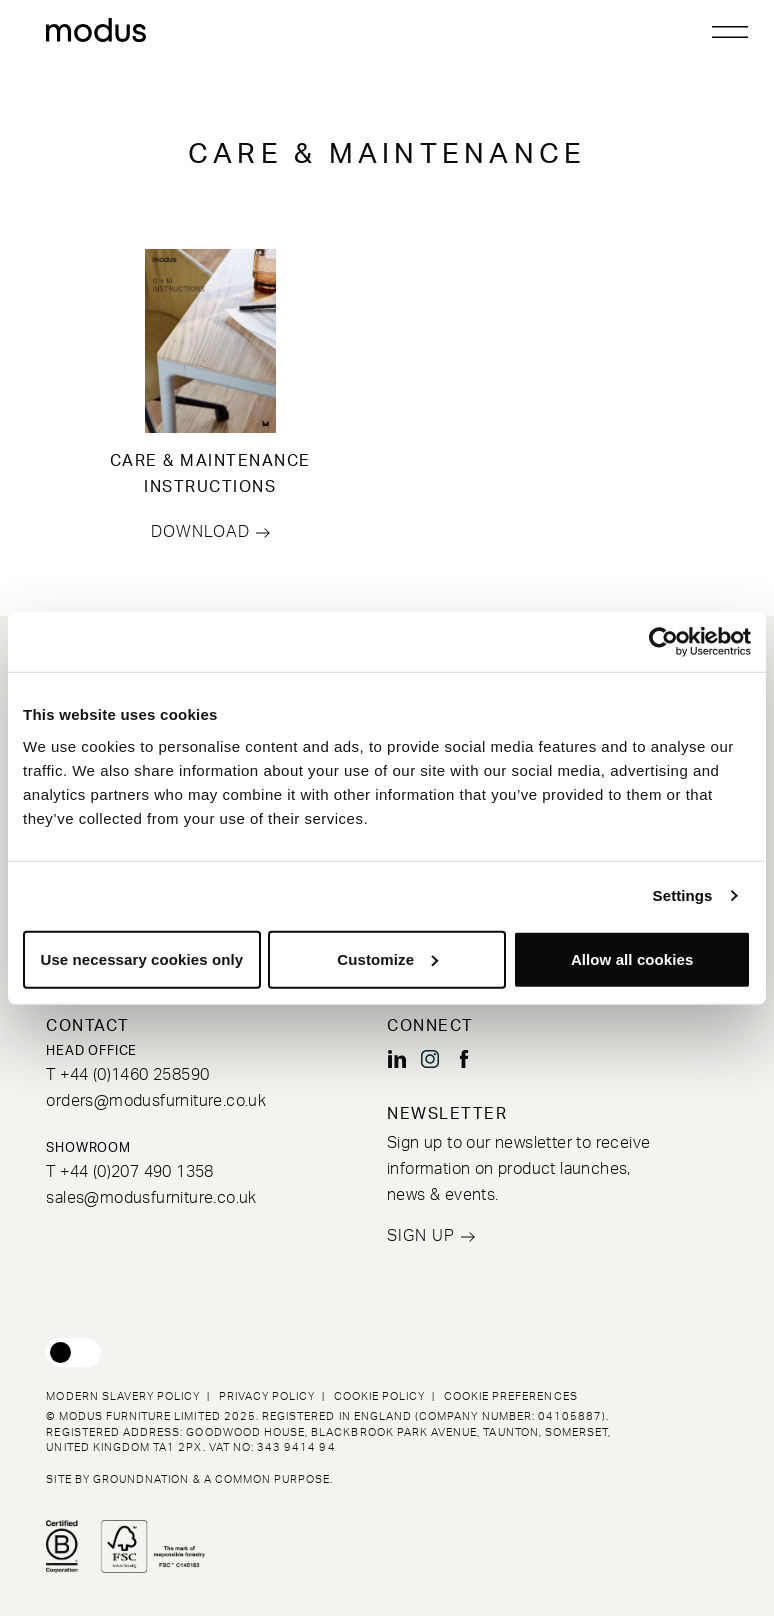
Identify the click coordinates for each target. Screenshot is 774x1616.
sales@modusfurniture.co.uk (151, 1198)
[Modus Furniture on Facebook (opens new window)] (464, 1059)
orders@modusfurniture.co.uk (156, 1101)
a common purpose (267, 1479)
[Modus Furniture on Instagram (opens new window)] (430, 1059)
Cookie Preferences (511, 1396)
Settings (683, 895)
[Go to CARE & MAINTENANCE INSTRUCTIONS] (210, 341)
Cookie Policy (380, 1396)
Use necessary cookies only (141, 958)
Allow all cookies (632, 958)
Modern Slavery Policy (123, 1396)
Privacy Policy (267, 1396)
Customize (387, 958)
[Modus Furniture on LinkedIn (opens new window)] (397, 1059)
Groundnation (141, 1479)
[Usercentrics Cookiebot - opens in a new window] (663, 642)
